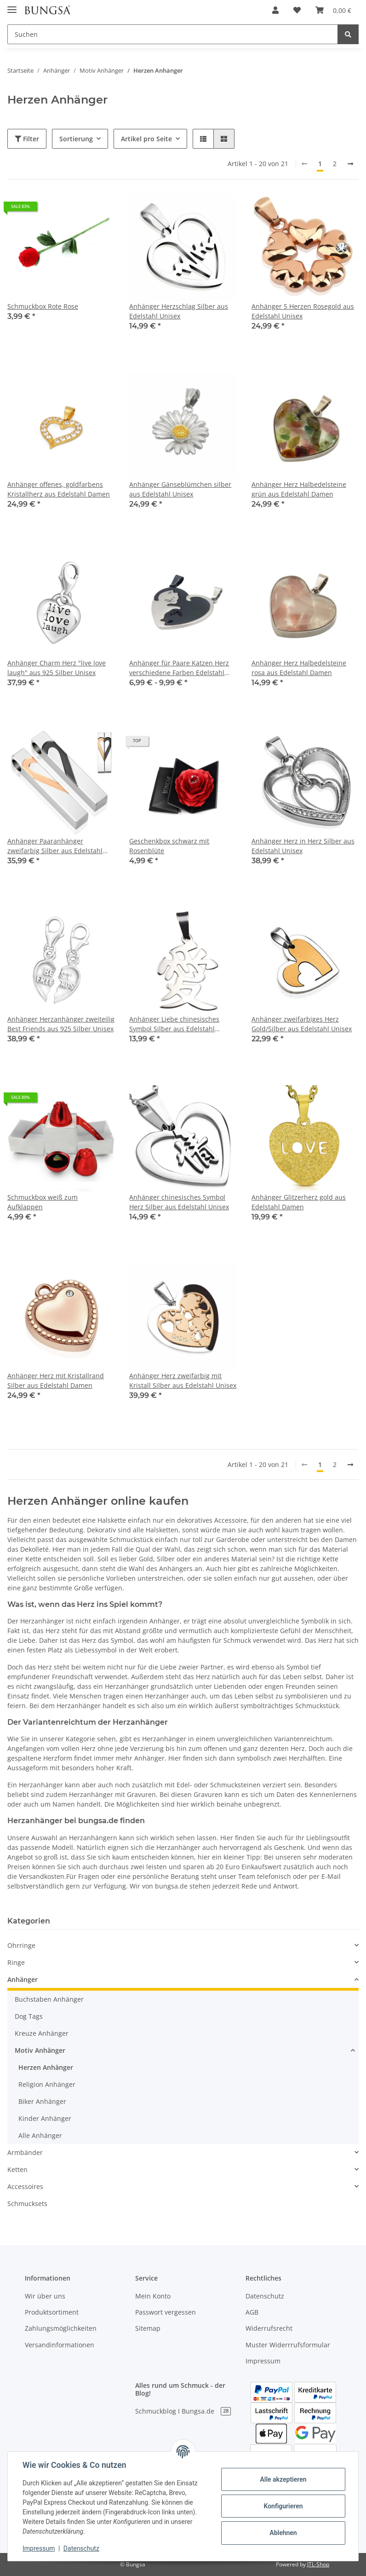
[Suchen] (172, 34)
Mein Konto (153, 2296)
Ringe (16, 1962)
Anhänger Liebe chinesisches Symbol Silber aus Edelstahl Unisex (174, 1024)
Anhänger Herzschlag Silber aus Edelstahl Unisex (178, 311)
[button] (275, 10)
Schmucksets (27, 2203)
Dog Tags (29, 2016)
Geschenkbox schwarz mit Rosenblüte (169, 846)
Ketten (17, 2169)
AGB (252, 2312)
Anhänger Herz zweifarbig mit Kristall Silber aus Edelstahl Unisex (182, 1380)
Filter (27, 138)
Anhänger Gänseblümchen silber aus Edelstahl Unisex (180, 489)
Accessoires (25, 2186)
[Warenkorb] (333, 10)
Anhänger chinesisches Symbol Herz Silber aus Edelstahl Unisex (179, 1202)
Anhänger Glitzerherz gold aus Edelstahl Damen (299, 1202)
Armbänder (25, 2152)
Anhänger (22, 1979)
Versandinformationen (59, 2344)
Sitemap (147, 2328)
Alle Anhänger (40, 2135)
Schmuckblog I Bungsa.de (183, 2411)
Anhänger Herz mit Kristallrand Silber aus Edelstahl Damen (55, 1380)
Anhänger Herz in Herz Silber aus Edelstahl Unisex (303, 846)
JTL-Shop (318, 2564)
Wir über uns (45, 2296)
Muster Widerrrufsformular (288, 2344)
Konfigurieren (283, 2506)
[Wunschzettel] (297, 10)
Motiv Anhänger (40, 2050)
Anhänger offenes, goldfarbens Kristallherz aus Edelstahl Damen (58, 489)
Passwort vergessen (165, 2312)
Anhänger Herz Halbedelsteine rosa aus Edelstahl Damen (299, 667)
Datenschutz (265, 2296)
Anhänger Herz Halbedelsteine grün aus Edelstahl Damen (299, 489)
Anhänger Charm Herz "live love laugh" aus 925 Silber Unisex (56, 667)
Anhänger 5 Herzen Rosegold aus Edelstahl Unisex (303, 311)
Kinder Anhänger (44, 2118)
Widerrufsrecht (269, 2328)
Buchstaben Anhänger (49, 1999)
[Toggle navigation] (12, 6)
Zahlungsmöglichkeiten (61, 2328)
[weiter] (350, 164)
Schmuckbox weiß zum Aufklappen (42, 1202)
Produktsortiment (52, 2312)
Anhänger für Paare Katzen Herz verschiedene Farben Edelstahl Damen (179, 667)
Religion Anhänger (46, 2084)
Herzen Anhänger (45, 2067)
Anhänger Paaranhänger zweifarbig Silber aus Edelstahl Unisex (55, 846)
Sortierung (76, 138)
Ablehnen (283, 2532)
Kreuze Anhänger (42, 2033)
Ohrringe (21, 1945)
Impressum (263, 2361)
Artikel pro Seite (146, 138)
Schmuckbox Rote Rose (42, 306)
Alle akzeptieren (283, 2479)
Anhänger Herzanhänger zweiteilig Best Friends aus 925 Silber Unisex (60, 1024)
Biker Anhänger (42, 2101)
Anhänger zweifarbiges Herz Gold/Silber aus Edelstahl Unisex (302, 1024)
